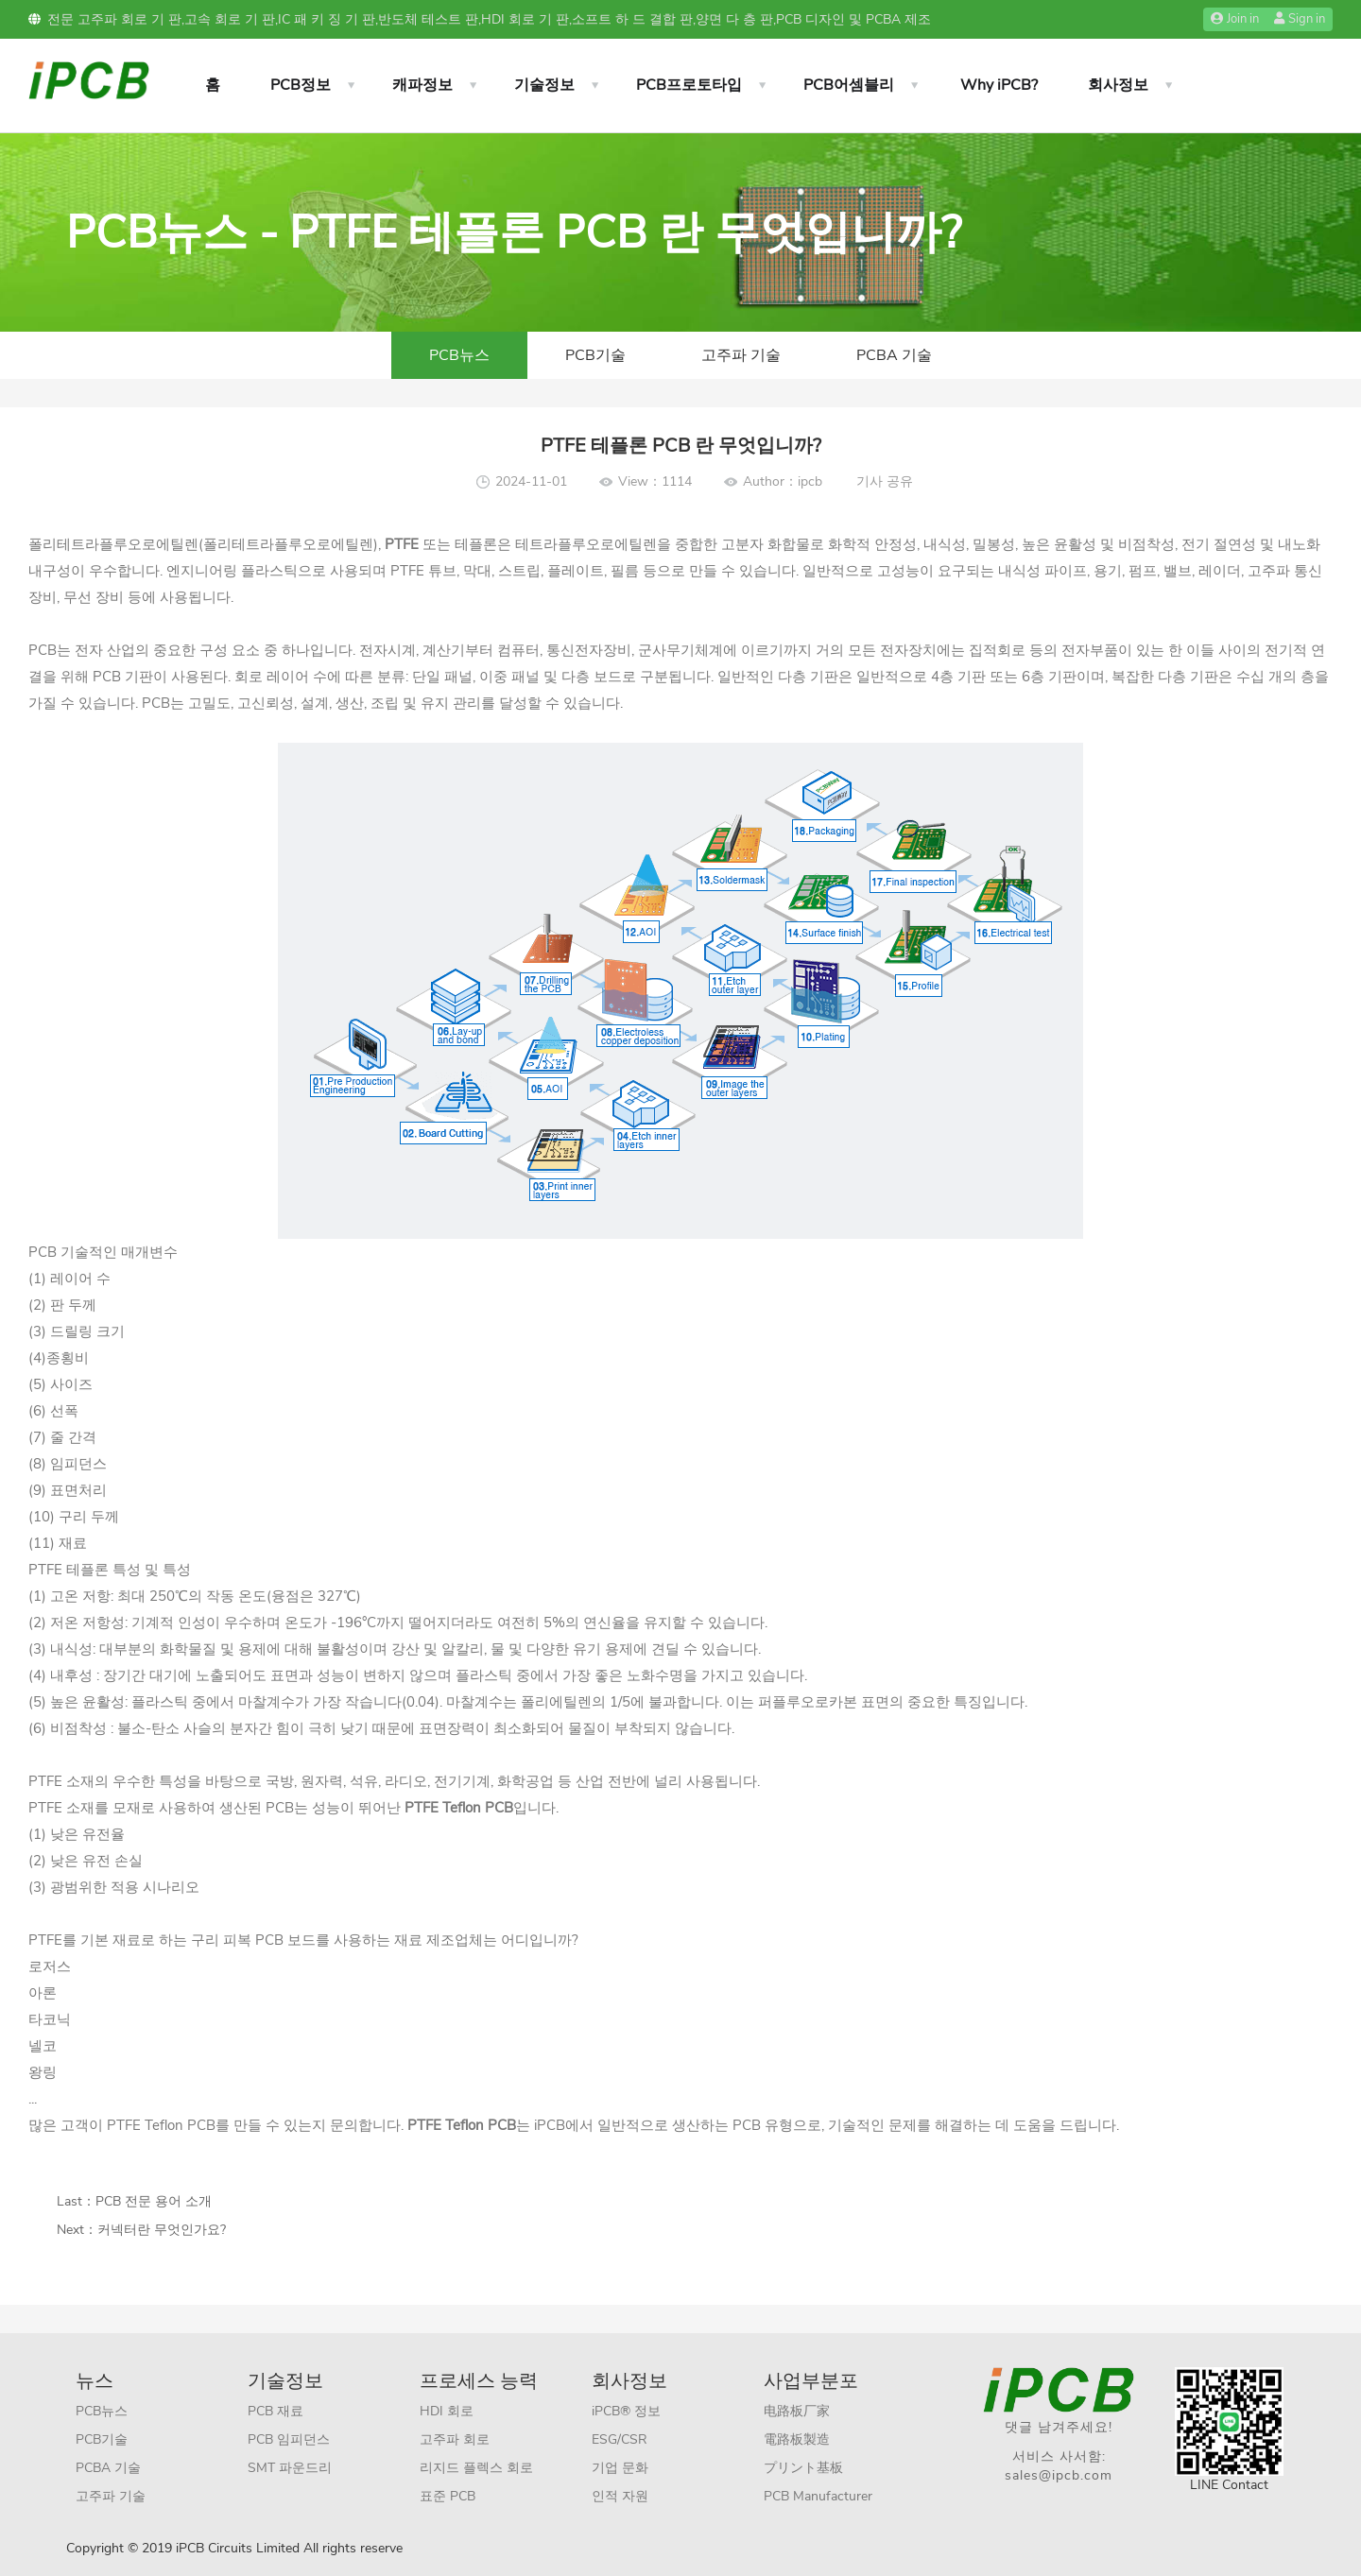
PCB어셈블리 (848, 85)
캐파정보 (422, 85)
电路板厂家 (797, 2411)
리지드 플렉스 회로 (476, 2468)
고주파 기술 (741, 355)
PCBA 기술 (894, 355)
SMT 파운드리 (290, 2468)
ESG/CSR (619, 2439)
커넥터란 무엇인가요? (161, 2230)
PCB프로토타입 (689, 85)
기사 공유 (884, 481)
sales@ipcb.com (1058, 2475)
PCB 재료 (275, 2411)
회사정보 (1118, 85)
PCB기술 (595, 355)
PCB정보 (300, 85)
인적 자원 (620, 2496)
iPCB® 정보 (626, 2411)
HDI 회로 (447, 2411)
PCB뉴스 (459, 355)
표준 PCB (447, 2496)
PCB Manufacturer (818, 2496)
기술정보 (544, 85)
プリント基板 (803, 2468)
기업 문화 (620, 2468)
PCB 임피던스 (289, 2439)
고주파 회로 (455, 2439)
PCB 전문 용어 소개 (153, 2201)
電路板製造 (797, 2439)
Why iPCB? (999, 85)
